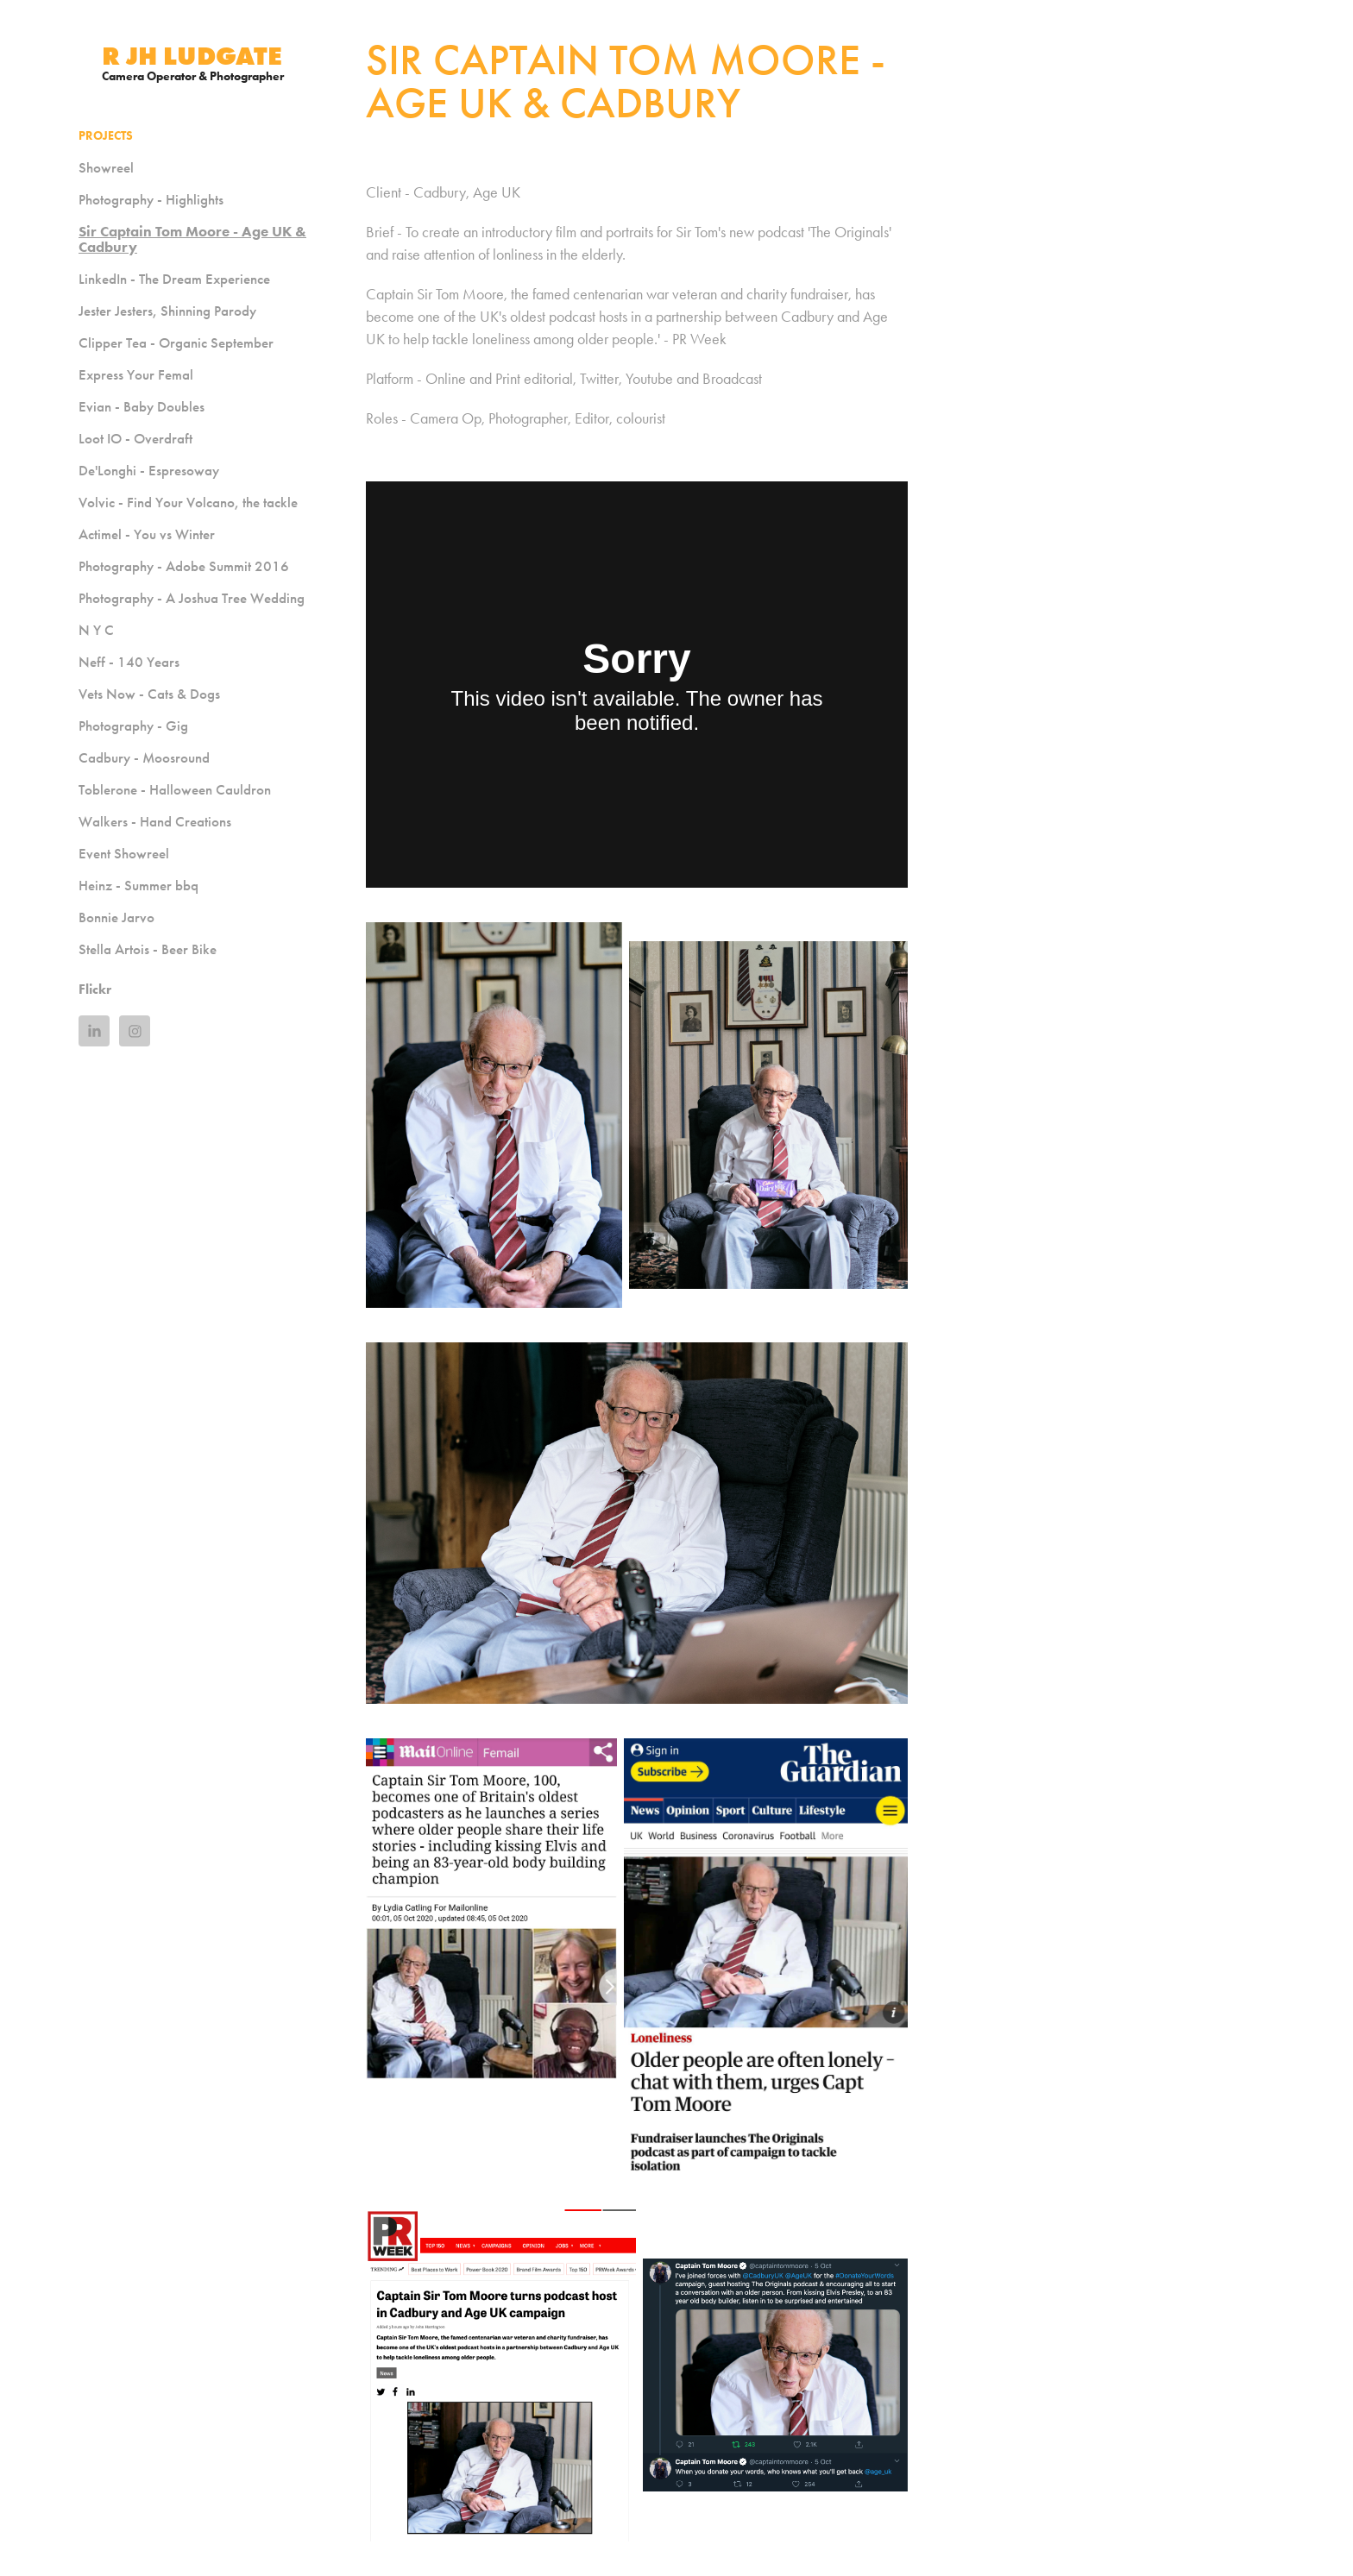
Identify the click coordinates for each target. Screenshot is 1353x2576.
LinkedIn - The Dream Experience (174, 279)
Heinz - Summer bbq (138, 885)
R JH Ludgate (192, 56)
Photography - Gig (133, 726)
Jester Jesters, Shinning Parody (167, 311)
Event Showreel (124, 854)
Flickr (95, 989)
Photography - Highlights (151, 200)
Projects (106, 136)
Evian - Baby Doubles (142, 407)
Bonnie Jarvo (116, 917)
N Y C (96, 630)
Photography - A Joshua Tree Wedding (192, 598)
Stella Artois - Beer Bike (148, 949)
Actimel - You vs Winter (147, 534)
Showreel (106, 168)
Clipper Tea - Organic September (176, 343)
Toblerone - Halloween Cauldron (175, 790)
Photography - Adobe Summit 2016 (184, 566)
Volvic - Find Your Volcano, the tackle (188, 502)
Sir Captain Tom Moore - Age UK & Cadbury (192, 239)
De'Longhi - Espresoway (149, 471)
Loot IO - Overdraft (135, 439)
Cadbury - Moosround (144, 758)
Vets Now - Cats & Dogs (149, 694)
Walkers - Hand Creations (155, 822)
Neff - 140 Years (129, 662)
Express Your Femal (136, 375)
